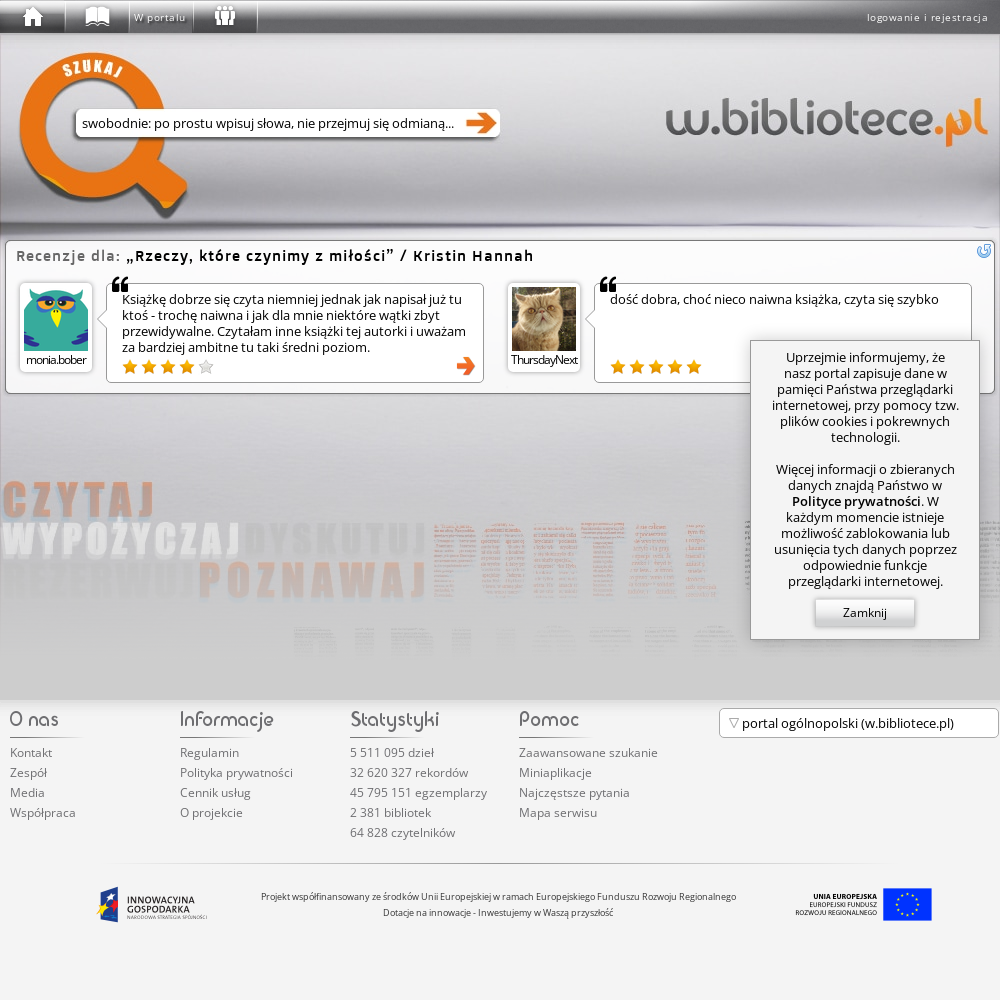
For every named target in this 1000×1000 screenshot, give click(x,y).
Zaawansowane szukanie (588, 752)
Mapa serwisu (558, 812)
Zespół (28, 772)
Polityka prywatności (236, 772)
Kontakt (31, 752)
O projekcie (211, 812)
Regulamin (209, 752)
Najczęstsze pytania (574, 792)
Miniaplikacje (555, 772)
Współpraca (43, 812)
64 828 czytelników (402, 832)
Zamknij (865, 612)
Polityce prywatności (856, 501)
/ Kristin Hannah (330, 255)
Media (27, 792)
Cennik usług (215, 792)
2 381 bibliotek (390, 812)
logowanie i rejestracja (928, 17)
